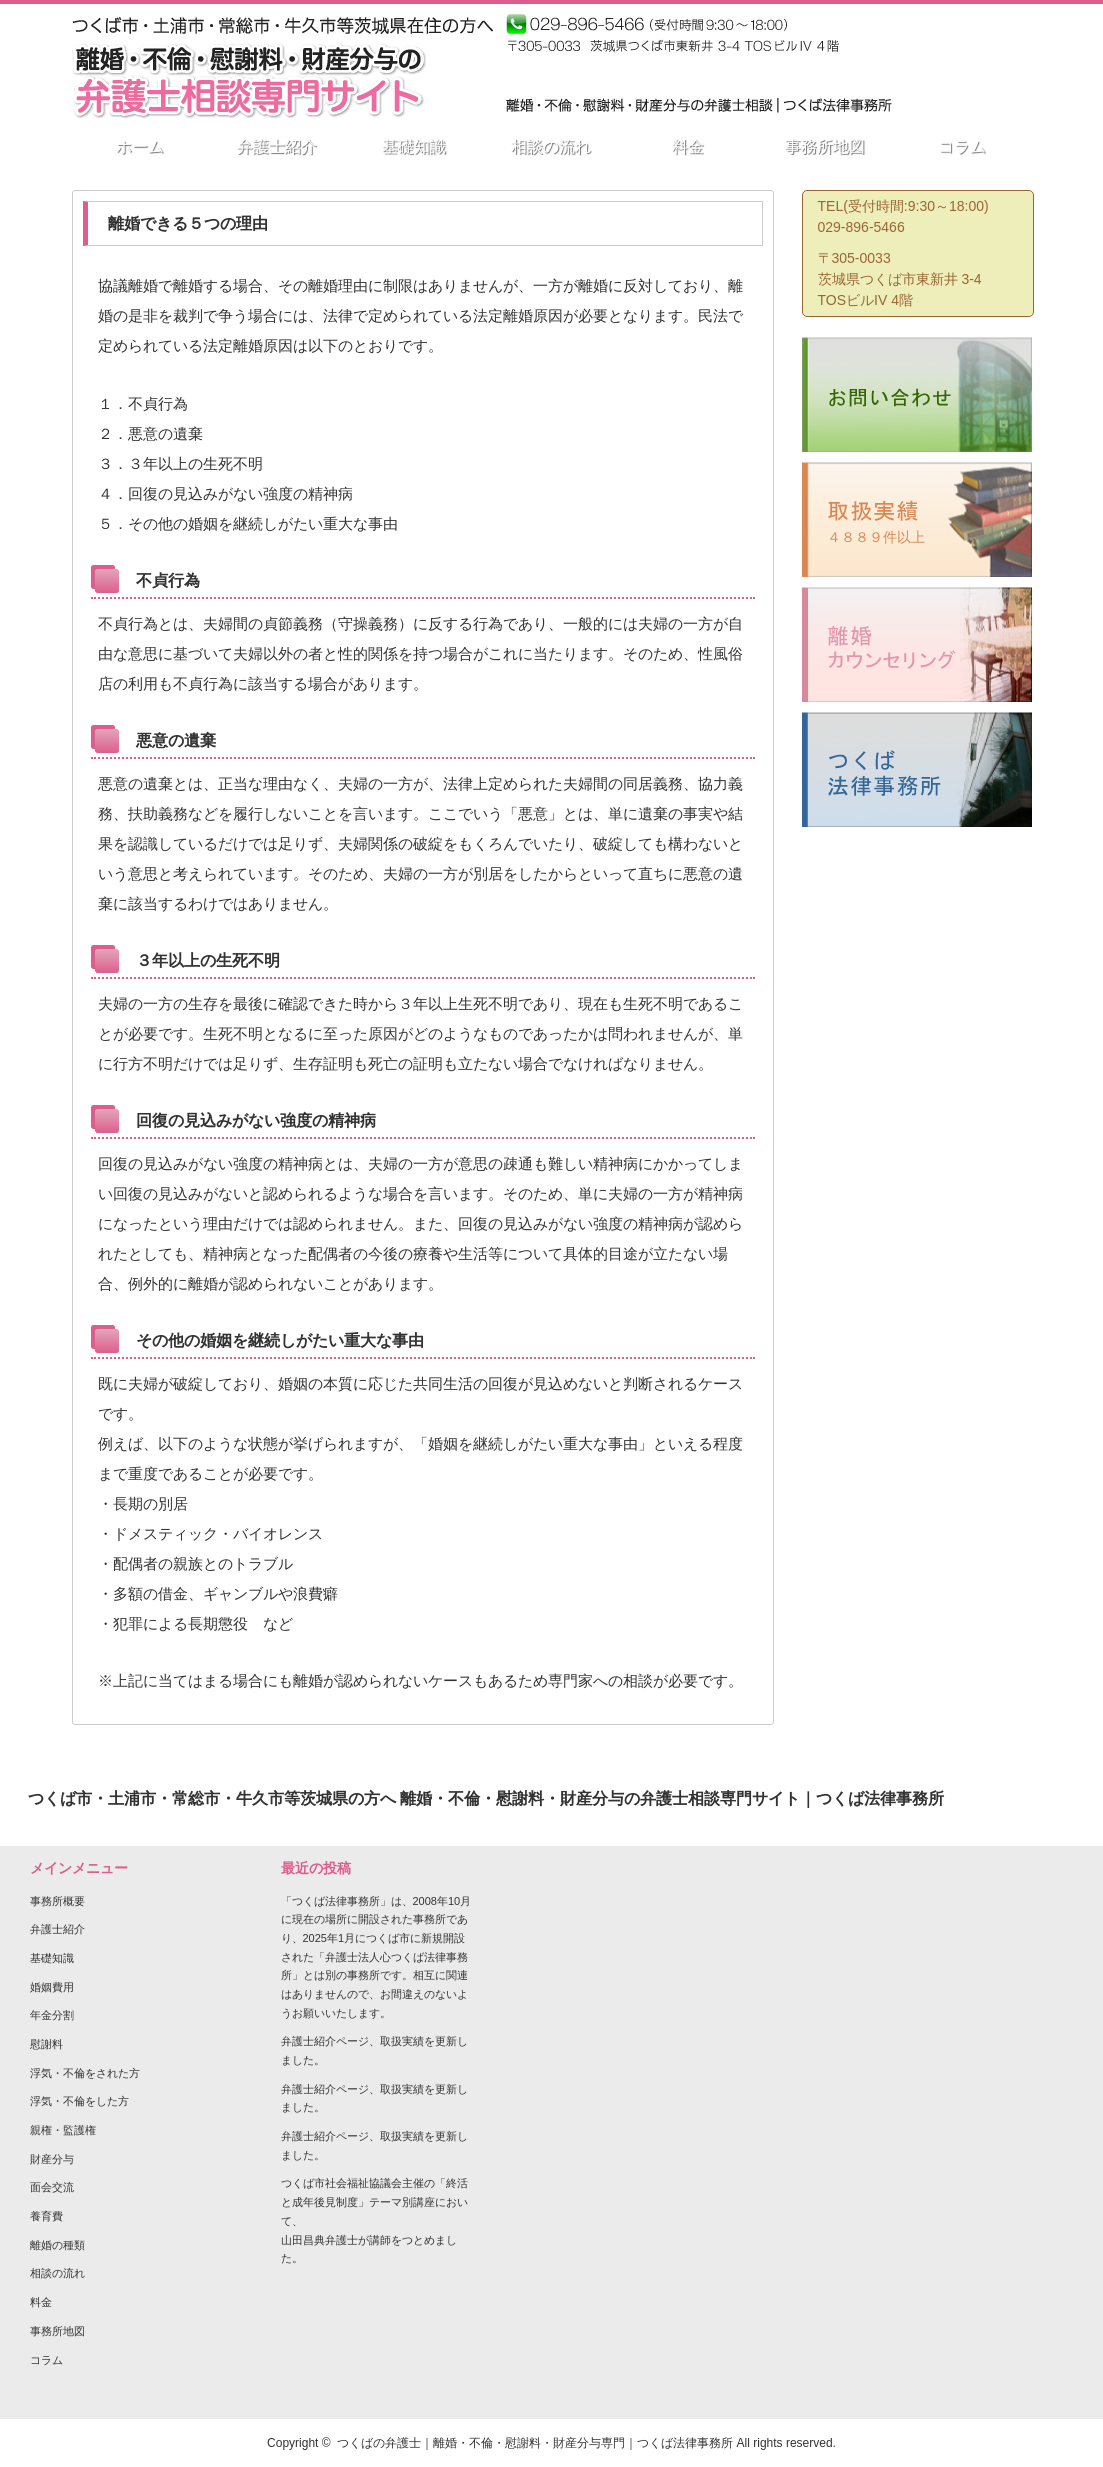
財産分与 (52, 2159)
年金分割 (52, 2015)
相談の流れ (57, 2273)
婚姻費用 (52, 1987)
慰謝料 (46, 2044)
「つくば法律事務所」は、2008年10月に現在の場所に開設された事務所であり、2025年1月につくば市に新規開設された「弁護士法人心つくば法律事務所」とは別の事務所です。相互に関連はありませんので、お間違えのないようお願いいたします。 (376, 1957)
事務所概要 (57, 1901)
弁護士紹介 (57, 1929)
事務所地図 (57, 2331)
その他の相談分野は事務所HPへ (626, 74)
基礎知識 (52, 1958)
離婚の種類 (57, 2245)
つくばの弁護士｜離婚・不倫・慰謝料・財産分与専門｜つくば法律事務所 (535, 2443)
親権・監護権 (63, 2130)
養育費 (46, 2216)
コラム (46, 2360)
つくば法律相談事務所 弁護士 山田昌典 (940, 34)
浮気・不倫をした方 (79, 2101)
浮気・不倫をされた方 (85, 2073)
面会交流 (52, 2187)
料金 (41, 2302)
